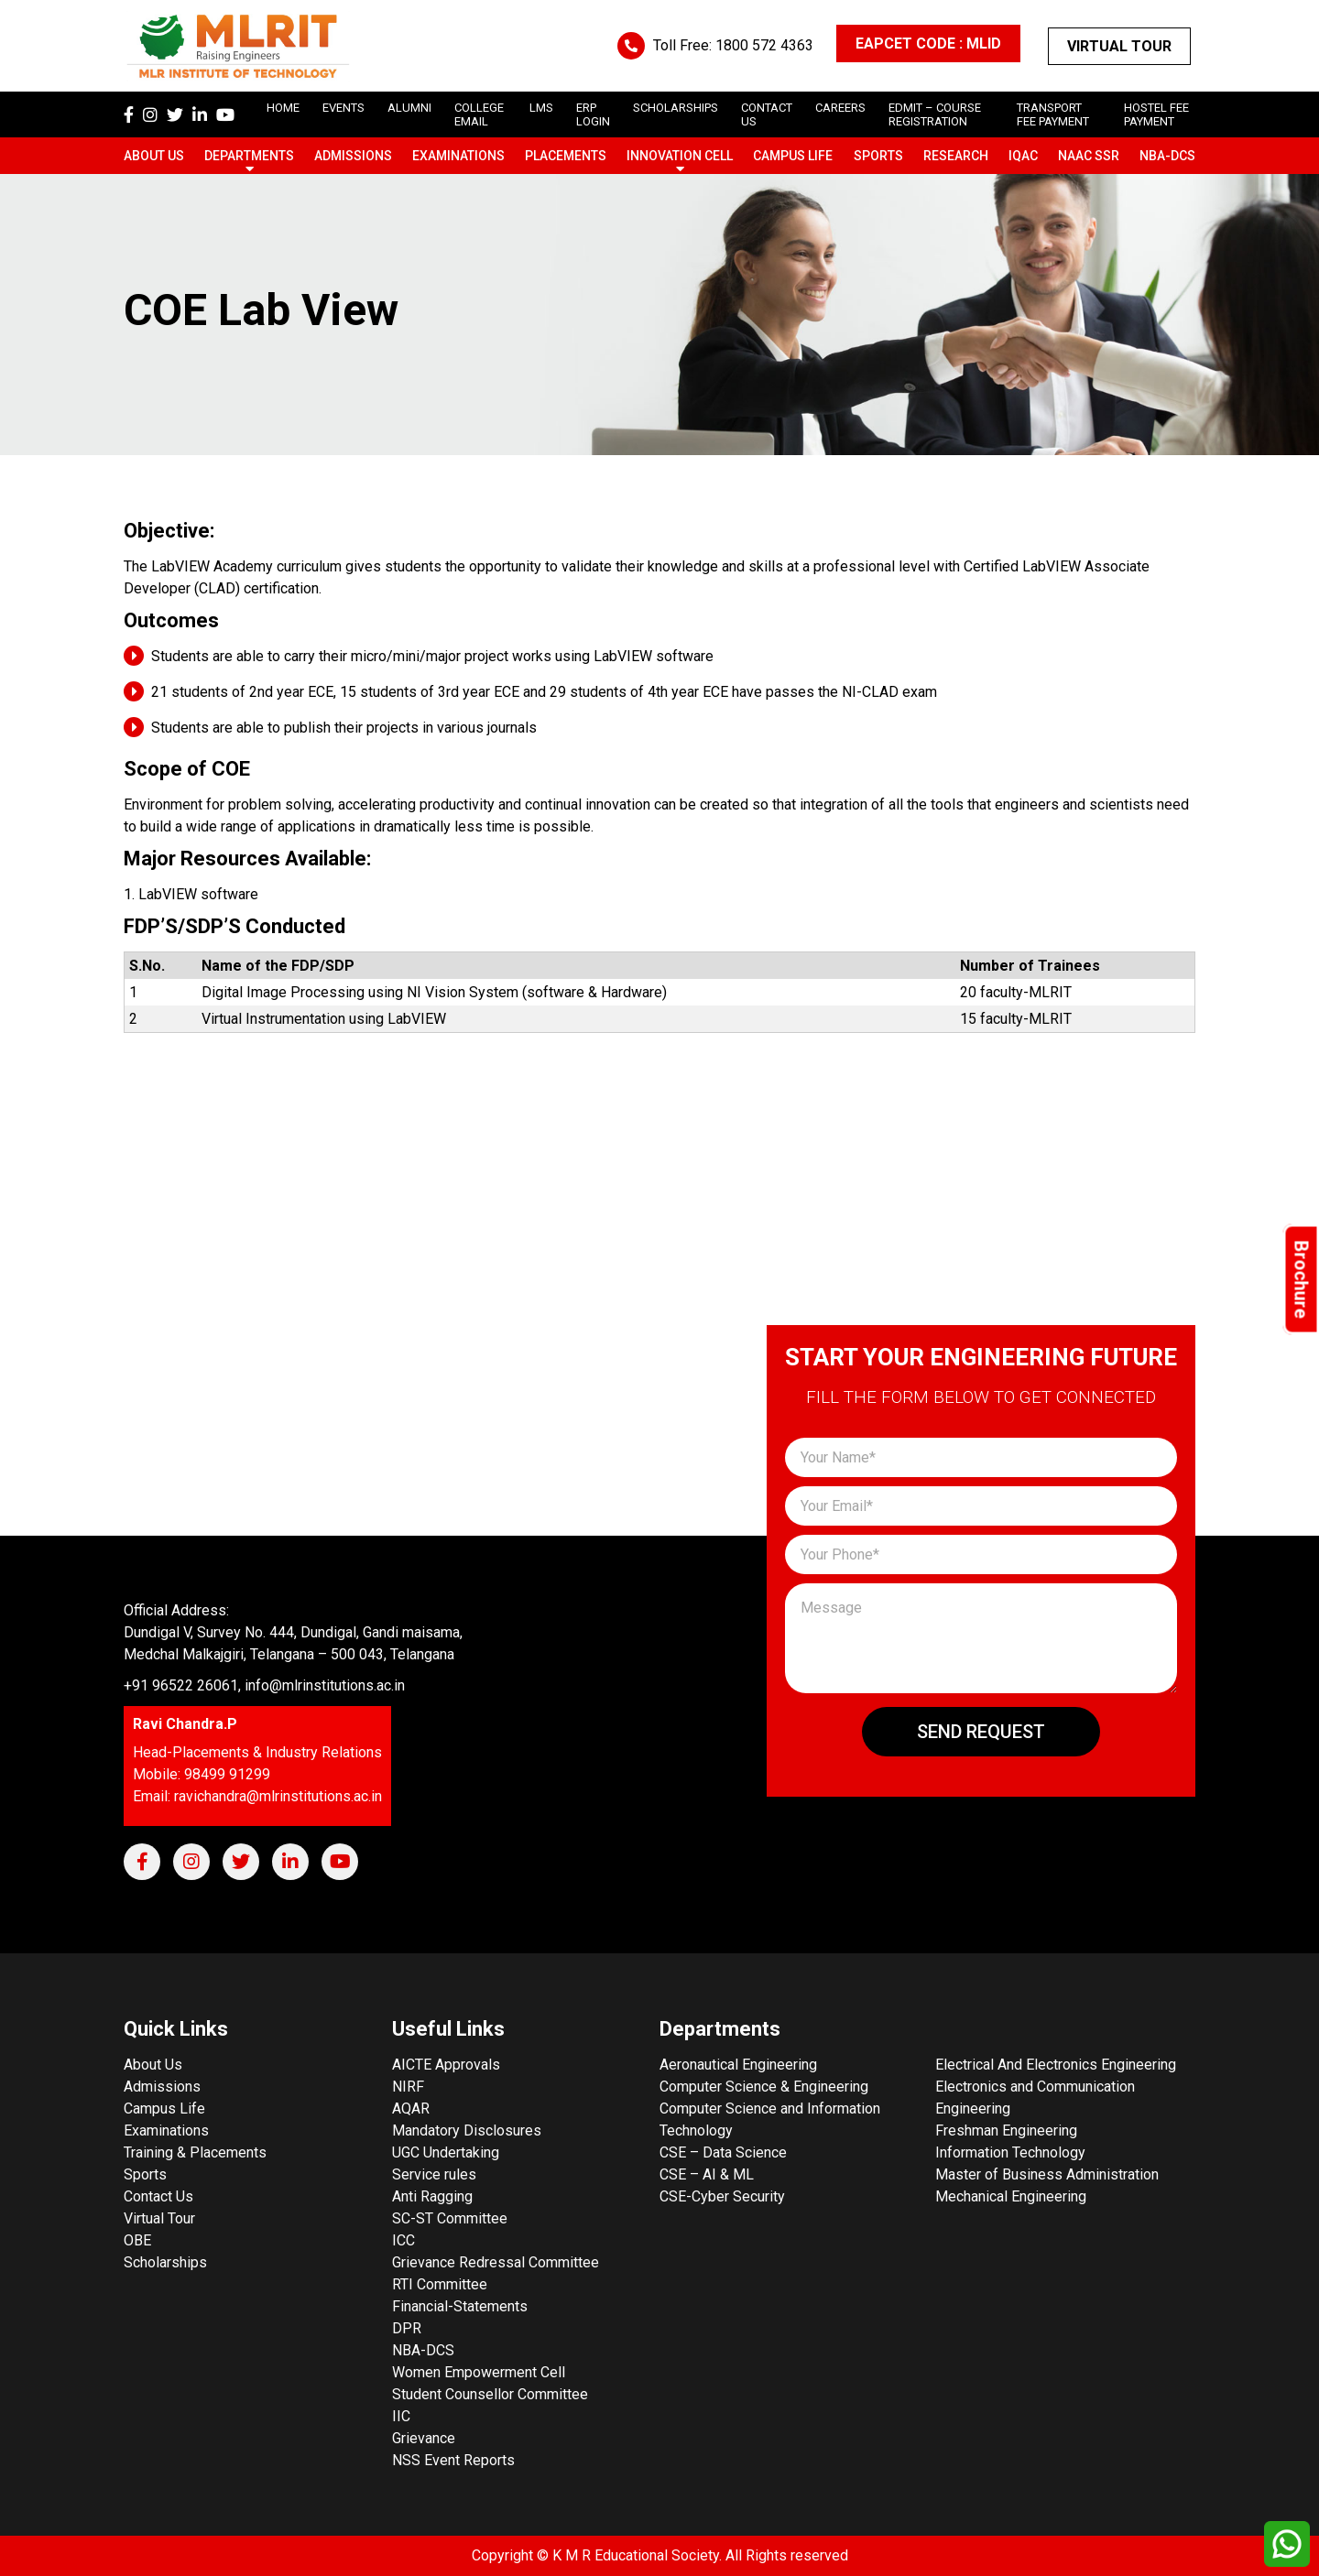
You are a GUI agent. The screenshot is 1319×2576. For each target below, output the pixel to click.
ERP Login (593, 114)
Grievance (423, 2438)
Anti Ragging (432, 2196)
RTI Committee (439, 2284)
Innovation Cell (680, 155)
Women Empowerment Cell (478, 2372)
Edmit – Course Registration (934, 114)
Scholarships (165, 2262)
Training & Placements (195, 2152)
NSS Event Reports (453, 2460)
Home (283, 107)
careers (840, 107)
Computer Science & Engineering (764, 2086)
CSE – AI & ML (707, 2174)
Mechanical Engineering (1010, 2196)
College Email (479, 114)
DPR (406, 2328)
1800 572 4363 (764, 45)
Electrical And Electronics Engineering (1055, 2064)
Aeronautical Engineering (738, 2064)
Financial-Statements (460, 2306)
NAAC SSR (1088, 155)
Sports (878, 155)
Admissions (353, 155)
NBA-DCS (1167, 155)
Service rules (434, 2174)
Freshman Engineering (1006, 2130)
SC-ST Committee (449, 2218)
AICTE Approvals (446, 2064)
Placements (565, 155)
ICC (403, 2240)
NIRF (408, 2086)
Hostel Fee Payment (1156, 114)
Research (955, 155)
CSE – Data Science (723, 2152)
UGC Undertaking (445, 2152)
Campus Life (793, 155)
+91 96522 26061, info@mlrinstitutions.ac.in (264, 1685)
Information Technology (1010, 2152)
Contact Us (158, 2196)
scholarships (675, 107)
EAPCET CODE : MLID (928, 43)
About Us (154, 155)
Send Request (981, 1732)
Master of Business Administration (1047, 2174)
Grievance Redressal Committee (495, 2262)
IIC (401, 2416)
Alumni (409, 107)
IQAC (1023, 155)
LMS (541, 107)
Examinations (458, 155)
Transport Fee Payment (1053, 114)
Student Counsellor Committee (490, 2394)
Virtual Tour (1119, 46)
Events (343, 107)
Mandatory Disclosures (466, 2130)
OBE (137, 2240)
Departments (249, 155)
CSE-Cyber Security (722, 2196)
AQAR (411, 2108)
